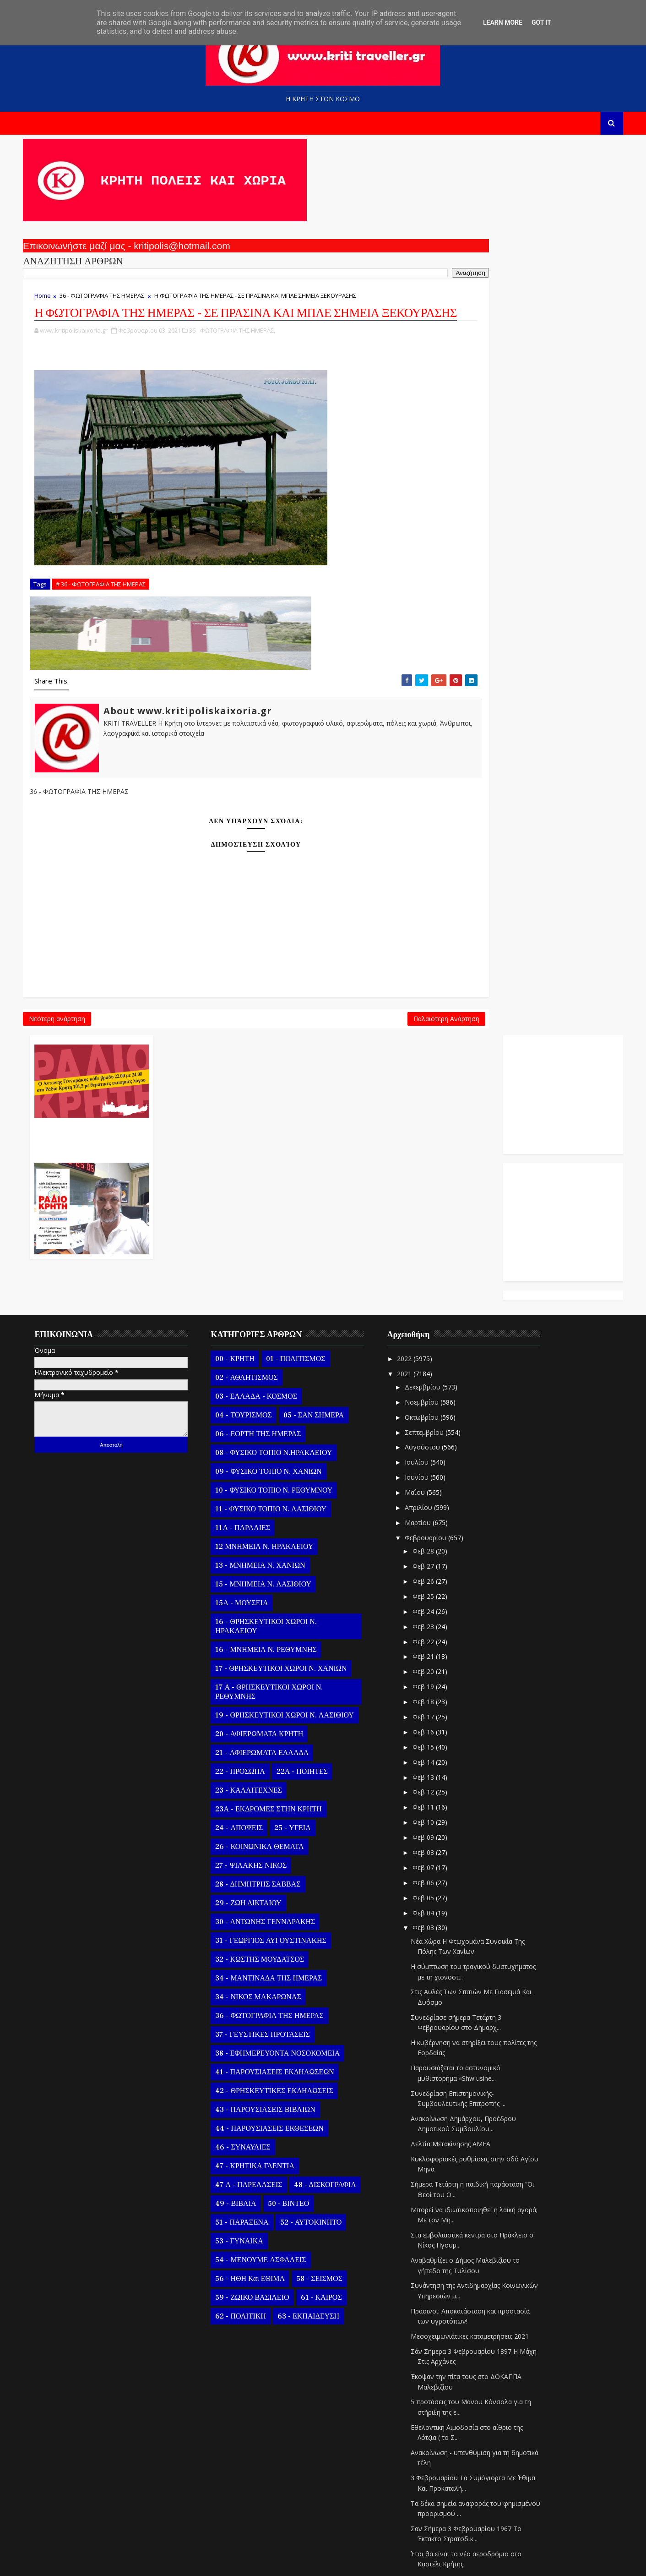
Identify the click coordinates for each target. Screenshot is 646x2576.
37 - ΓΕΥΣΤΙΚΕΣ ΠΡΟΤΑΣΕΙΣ (276, 1842)
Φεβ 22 (438, 1448)
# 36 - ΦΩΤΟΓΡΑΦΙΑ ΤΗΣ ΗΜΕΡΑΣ (115, 642)
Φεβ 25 (438, 1404)
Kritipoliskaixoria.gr (258, 2562)
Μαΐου (429, 1300)
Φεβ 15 (438, 1554)
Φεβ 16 (438, 1539)
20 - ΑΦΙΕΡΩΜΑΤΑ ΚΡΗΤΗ (273, 1541)
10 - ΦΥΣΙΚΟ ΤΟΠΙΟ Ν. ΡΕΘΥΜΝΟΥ (288, 1297)
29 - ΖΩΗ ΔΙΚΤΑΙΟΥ (262, 1710)
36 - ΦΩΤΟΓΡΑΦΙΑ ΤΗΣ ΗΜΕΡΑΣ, (246, 388)
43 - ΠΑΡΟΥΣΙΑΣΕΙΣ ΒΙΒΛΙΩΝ (279, 1917)
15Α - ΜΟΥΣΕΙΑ (255, 1410)
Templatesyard (142, 2562)
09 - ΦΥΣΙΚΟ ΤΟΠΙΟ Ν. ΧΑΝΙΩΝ (282, 1279)
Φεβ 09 (438, 1645)
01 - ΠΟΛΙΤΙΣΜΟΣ (309, 1166)
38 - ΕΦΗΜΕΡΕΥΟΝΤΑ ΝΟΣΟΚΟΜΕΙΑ (291, 1860)
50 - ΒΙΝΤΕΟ (302, 2011)
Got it (541, 22)
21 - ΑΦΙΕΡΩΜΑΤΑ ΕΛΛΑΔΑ (276, 1560)
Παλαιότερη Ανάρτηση (278, 1084)
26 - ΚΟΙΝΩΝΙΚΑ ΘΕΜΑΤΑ (273, 1654)
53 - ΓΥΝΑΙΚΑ (253, 2048)
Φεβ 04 (438, 1720)
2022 (419, 1166)
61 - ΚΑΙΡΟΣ (335, 2105)
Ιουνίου (431, 1284)
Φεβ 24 (438, 1419)
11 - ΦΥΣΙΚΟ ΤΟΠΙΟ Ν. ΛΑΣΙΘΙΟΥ (285, 1316)
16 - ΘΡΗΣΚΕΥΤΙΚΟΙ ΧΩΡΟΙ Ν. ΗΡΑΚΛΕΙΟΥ (280, 1434)
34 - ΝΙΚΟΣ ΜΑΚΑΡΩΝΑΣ (272, 1804)
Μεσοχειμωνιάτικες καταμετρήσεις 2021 (483, 2143)
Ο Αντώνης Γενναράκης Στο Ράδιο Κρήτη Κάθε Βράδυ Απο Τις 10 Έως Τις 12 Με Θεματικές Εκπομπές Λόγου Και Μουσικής (388, 251)
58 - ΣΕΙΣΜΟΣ (333, 2086)
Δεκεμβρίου (437, 1194)
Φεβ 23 (438, 1434)
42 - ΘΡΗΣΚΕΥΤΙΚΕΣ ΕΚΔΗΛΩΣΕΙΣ (288, 1898)
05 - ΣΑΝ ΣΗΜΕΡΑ (327, 1222)
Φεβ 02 (438, 2460)
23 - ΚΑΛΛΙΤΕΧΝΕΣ (262, 1597)
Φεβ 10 (438, 1629)
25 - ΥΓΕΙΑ (306, 1635)
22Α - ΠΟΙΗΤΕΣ (316, 1579)
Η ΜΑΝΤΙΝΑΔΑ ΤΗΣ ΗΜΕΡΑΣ (468, 2442)
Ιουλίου (431, 1269)
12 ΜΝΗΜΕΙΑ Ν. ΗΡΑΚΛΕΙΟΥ (278, 1354)
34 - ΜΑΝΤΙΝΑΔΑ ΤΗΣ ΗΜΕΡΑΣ (282, 1785)
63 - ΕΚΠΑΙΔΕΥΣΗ (322, 2123)
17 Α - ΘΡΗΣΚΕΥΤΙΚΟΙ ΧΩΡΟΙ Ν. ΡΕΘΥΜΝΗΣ (283, 1499)
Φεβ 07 (438, 1675)
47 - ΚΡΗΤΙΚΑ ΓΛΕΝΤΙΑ (269, 1973)
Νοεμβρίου (436, 1209)
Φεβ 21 (438, 1464)
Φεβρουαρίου (440, 1345)
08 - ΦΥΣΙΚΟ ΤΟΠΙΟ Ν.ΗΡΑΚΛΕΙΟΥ (287, 1260)
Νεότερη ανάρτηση (71, 1084)
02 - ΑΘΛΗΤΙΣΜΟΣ (260, 1185)
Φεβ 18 (438, 1509)
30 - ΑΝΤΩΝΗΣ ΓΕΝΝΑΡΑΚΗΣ (279, 1729)
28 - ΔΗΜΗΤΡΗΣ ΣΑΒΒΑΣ (272, 1691)
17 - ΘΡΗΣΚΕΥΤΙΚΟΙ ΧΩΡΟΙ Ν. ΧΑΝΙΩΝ (295, 1476)
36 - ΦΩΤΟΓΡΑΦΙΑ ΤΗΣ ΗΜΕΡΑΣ (116, 307)
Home (57, 307)
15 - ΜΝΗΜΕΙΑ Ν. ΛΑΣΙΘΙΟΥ (277, 1391)
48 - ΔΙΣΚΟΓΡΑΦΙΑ (339, 1992)
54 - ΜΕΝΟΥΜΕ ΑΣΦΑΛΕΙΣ (274, 2067)
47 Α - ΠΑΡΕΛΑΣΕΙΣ (262, 1992)
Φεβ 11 (438, 1614)
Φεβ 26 (438, 1388)
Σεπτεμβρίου (438, 1239)
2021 (419, 1180)
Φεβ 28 (438, 1358)
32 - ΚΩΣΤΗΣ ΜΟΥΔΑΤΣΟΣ (273, 1767)
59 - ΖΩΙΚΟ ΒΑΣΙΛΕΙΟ (266, 2105)
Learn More (502, 22)
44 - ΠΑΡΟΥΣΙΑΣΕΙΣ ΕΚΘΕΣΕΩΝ (283, 1936)
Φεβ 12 (438, 1599)
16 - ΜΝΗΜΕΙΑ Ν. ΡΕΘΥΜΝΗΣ (280, 1457)
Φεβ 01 (438, 2475)
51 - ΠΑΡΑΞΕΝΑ (255, 2030)
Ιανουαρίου (436, 2493)
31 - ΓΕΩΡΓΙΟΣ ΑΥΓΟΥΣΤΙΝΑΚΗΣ (284, 1748)
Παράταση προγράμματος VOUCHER (477, 2412)
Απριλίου (433, 1315)
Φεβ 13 (438, 1584)
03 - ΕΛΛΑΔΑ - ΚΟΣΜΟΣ (270, 1204)
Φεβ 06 (438, 1690)
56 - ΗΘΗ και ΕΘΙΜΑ (264, 2086)
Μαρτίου (432, 1330)
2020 (419, 2512)
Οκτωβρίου (436, 1224)
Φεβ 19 (438, 1494)
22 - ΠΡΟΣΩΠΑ (254, 1579)
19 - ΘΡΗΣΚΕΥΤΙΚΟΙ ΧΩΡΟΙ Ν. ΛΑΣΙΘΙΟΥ (298, 1522)
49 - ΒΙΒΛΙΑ (249, 2011)
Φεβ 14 (438, 1569)
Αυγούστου (437, 1254)
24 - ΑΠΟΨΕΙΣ (253, 1635)
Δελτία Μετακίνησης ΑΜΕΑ (464, 1951)
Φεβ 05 (438, 1705)
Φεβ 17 (438, 1524)
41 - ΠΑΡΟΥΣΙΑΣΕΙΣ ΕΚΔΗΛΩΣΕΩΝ (288, 1879)
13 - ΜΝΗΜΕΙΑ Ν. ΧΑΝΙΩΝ (274, 1373)
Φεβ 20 (438, 1479)
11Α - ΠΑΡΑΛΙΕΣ (256, 1335)
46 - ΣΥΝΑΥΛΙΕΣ (257, 1954)
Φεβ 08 (438, 1660)
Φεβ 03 (438, 1735)
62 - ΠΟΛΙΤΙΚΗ (254, 2123)
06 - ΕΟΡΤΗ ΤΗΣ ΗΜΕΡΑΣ (272, 1241)
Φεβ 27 (438, 1373)
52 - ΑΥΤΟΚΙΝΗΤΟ (325, 2030)
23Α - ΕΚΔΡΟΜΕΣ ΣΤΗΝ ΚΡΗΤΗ (282, 1616)
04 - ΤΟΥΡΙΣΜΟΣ (257, 1222)
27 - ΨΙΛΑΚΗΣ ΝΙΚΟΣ (265, 1673)
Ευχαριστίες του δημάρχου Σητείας (476, 2427)
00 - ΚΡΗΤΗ (248, 1166)
